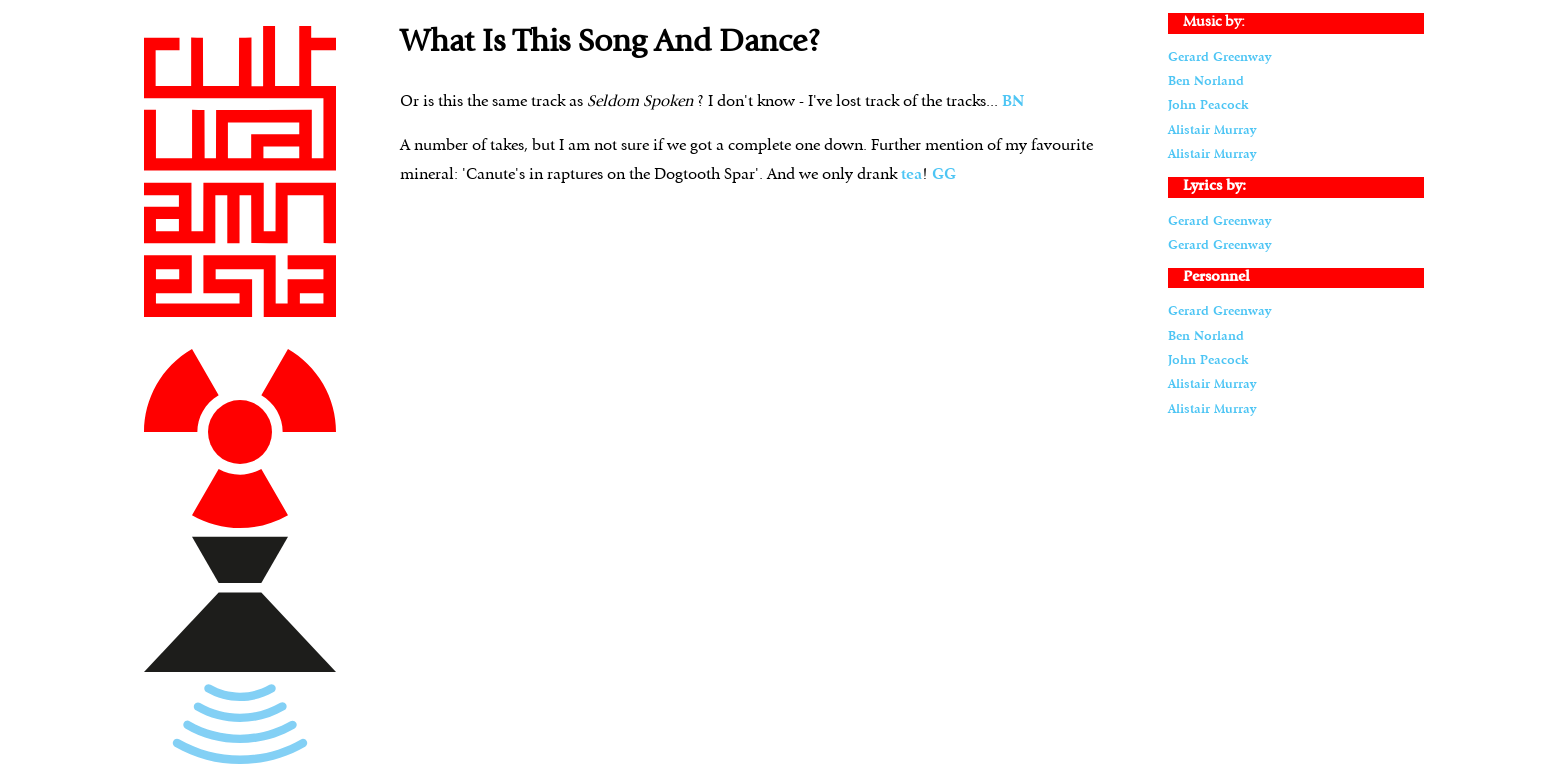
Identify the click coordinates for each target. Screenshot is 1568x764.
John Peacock (1208, 105)
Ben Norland (1206, 81)
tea (911, 175)
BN (1013, 102)
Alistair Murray (1212, 130)
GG (944, 175)
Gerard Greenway (1219, 57)
